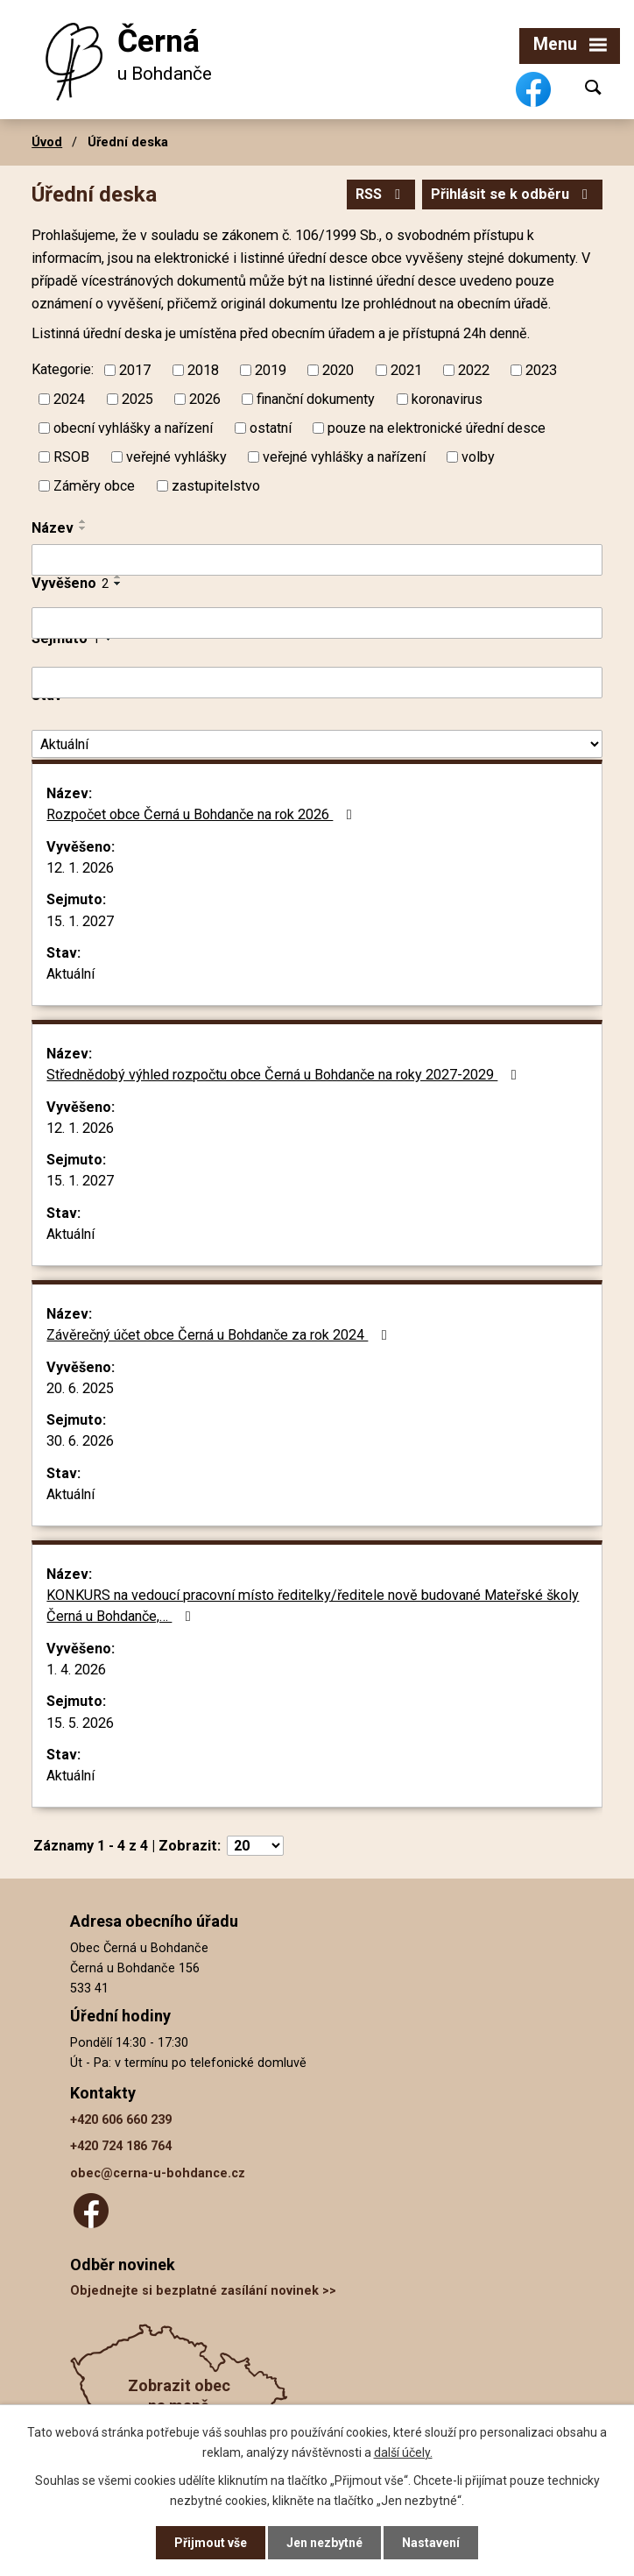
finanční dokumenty (316, 399)
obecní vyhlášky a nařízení (133, 428)
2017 (135, 370)
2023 (541, 370)
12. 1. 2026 (80, 868)
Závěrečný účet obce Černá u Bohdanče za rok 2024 (219, 1335)
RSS (381, 194)
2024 (69, 399)
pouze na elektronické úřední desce (437, 428)
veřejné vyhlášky (176, 457)
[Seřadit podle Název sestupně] (83, 528)
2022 (474, 370)
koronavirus (447, 399)
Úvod (47, 142)
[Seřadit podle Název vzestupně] (83, 521)
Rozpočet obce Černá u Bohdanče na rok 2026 (201, 814)
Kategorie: (63, 369)
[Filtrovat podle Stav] (317, 744)
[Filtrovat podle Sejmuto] (317, 682)
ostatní (271, 428)
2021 (406, 370)
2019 (270, 370)
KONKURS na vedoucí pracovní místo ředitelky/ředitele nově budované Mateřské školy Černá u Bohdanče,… (312, 1605)
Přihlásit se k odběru (512, 194)
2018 (203, 370)
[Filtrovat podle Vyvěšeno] (317, 623)
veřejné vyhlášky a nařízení (344, 457)
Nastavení (431, 2543)
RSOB (71, 457)
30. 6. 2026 (80, 1441)
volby (478, 457)
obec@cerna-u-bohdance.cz (157, 2173)
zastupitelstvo (216, 486)
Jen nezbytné (324, 2543)
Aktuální (70, 974)
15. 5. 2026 (80, 1723)
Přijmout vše (210, 2543)
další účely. (403, 2452)
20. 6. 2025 (80, 1388)
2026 (205, 399)
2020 (338, 370)
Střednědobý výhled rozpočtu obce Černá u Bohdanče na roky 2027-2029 (284, 1074)
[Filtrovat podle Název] (317, 560)
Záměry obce (94, 486)
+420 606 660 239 (121, 2119)
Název (53, 528)
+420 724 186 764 (121, 2146)
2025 (137, 399)
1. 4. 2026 (76, 1669)
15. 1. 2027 (80, 921)
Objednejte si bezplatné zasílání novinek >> (203, 2290)
